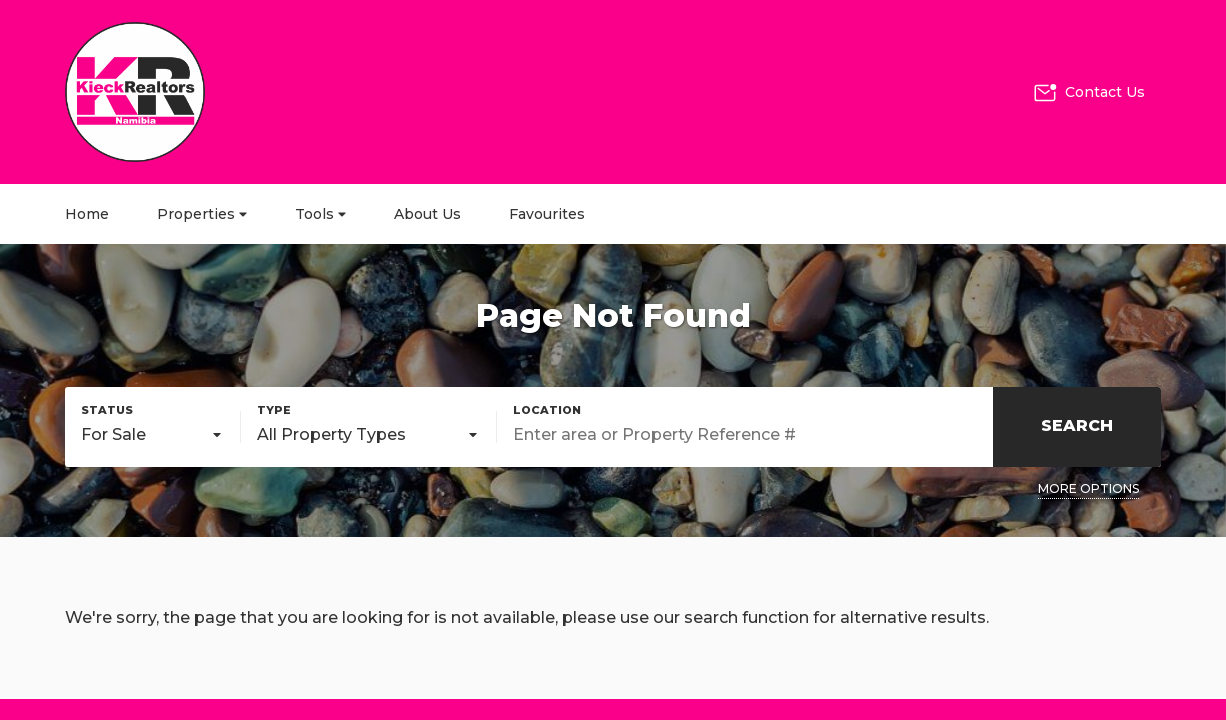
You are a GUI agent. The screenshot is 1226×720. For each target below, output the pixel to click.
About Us (427, 214)
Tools (320, 214)
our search (695, 617)
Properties (202, 214)
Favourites (547, 214)
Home (87, 214)
